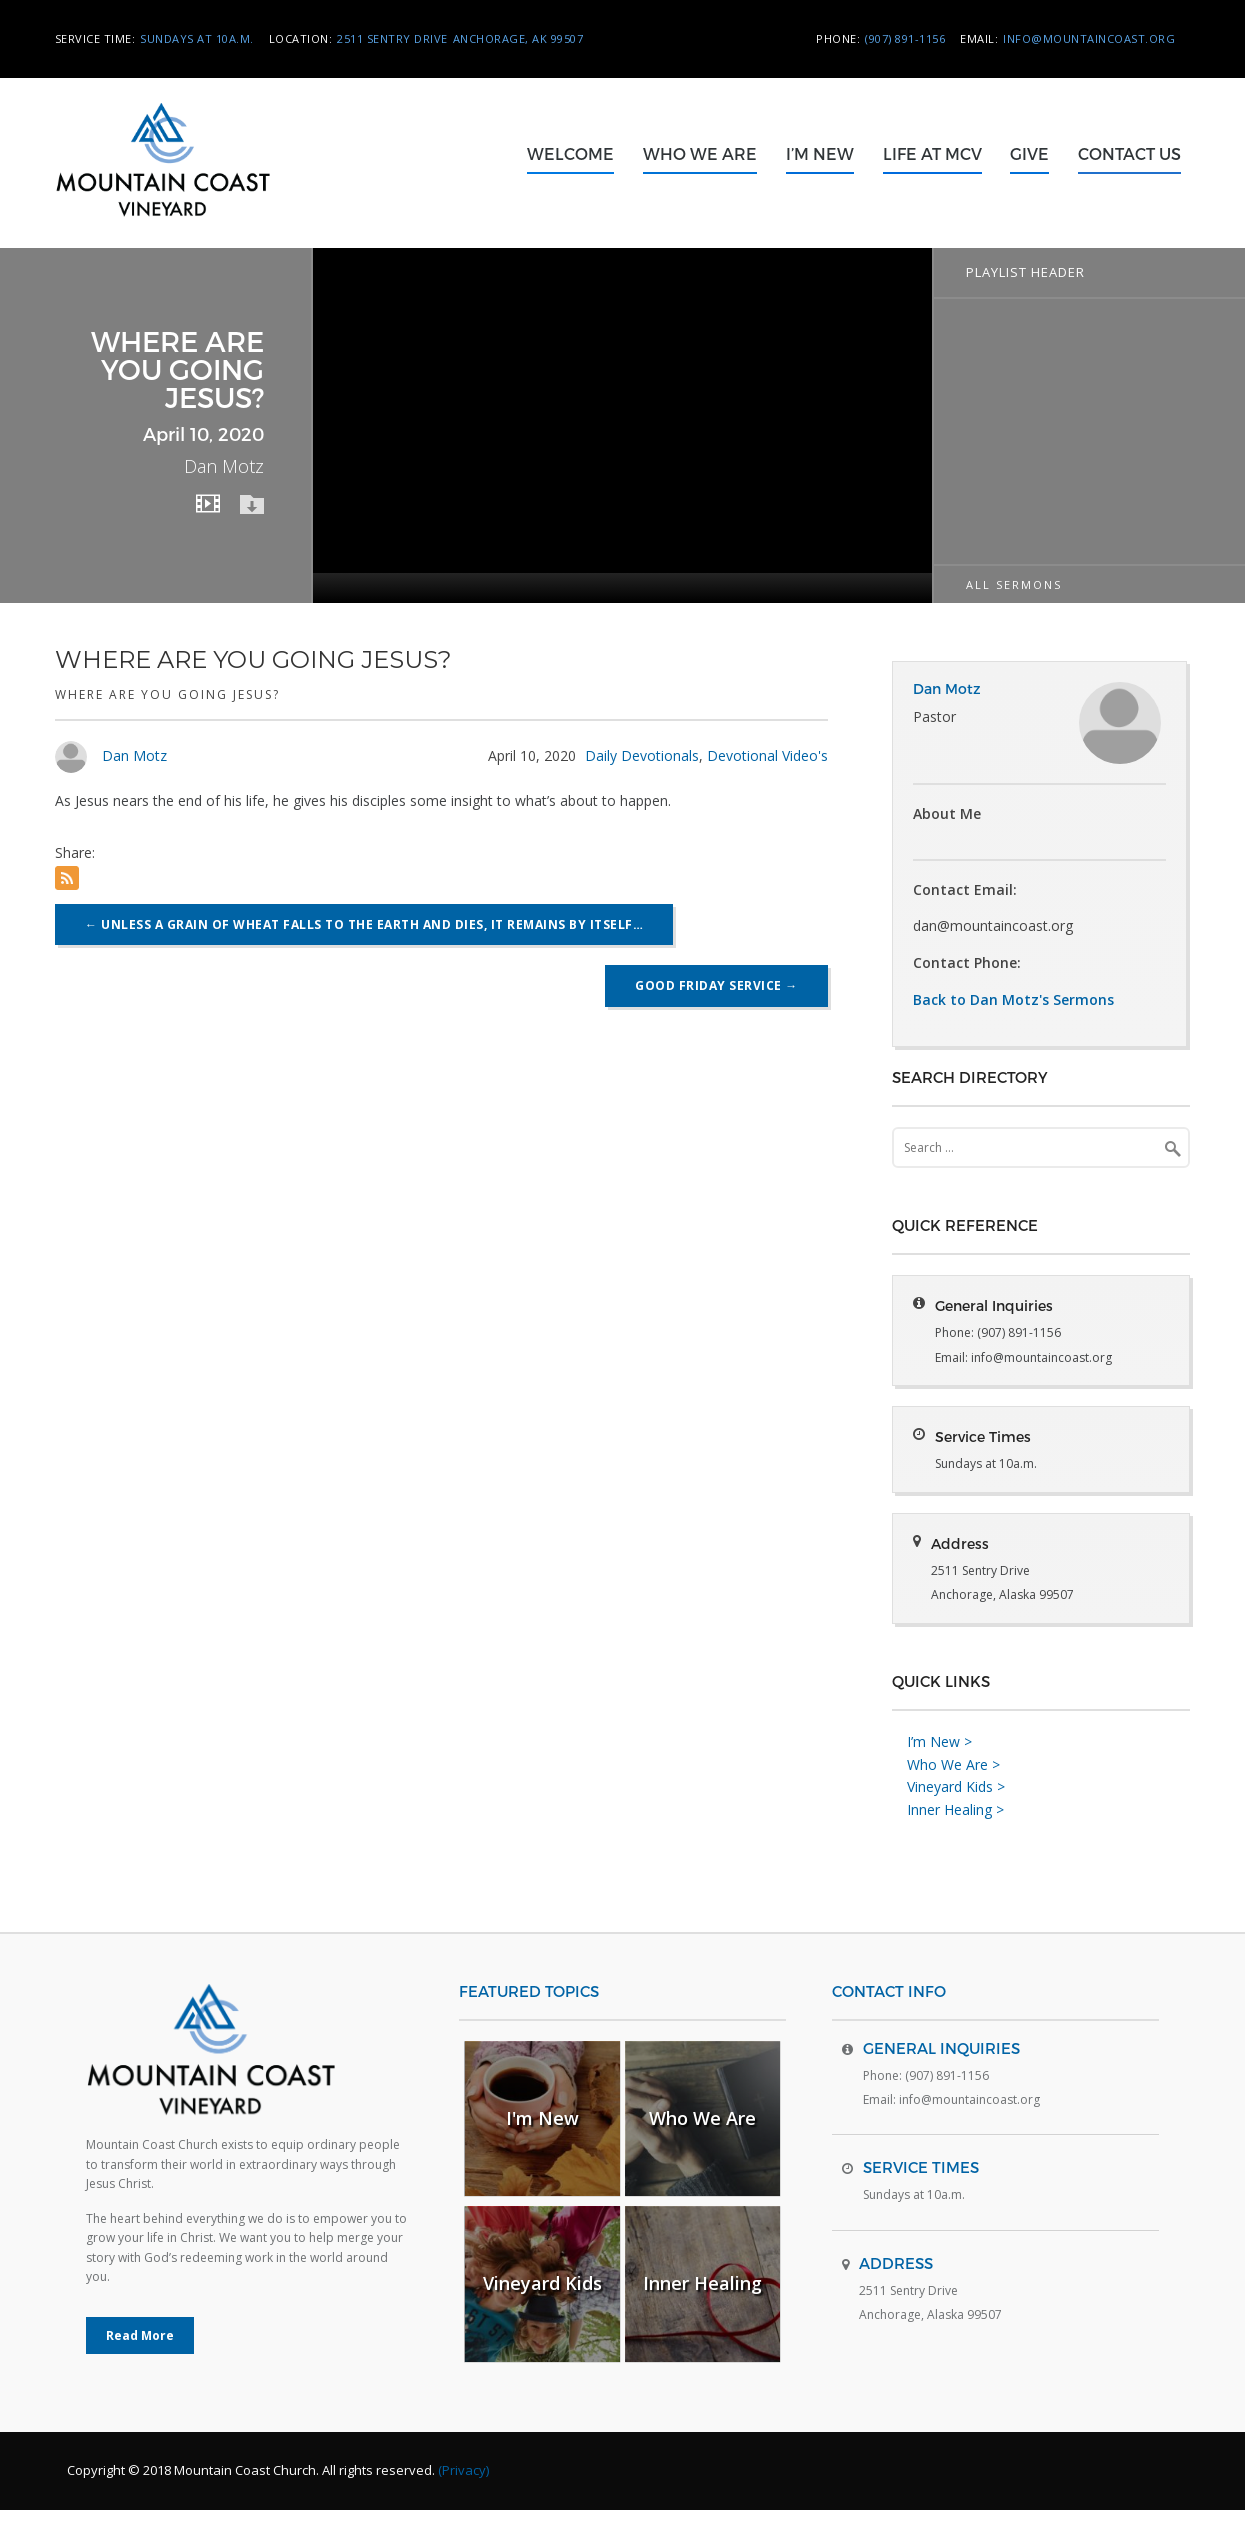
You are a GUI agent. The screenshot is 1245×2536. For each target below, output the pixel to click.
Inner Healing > (955, 1835)
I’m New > (939, 1767)
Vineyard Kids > (956, 1813)
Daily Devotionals (642, 755)
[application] (622, 425)
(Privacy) (463, 2496)
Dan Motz (134, 755)
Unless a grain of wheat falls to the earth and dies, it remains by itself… (364, 924)
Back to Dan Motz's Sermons (1013, 999)
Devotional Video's (767, 755)
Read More (140, 2361)
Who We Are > (953, 1790)
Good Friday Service (716, 985)
